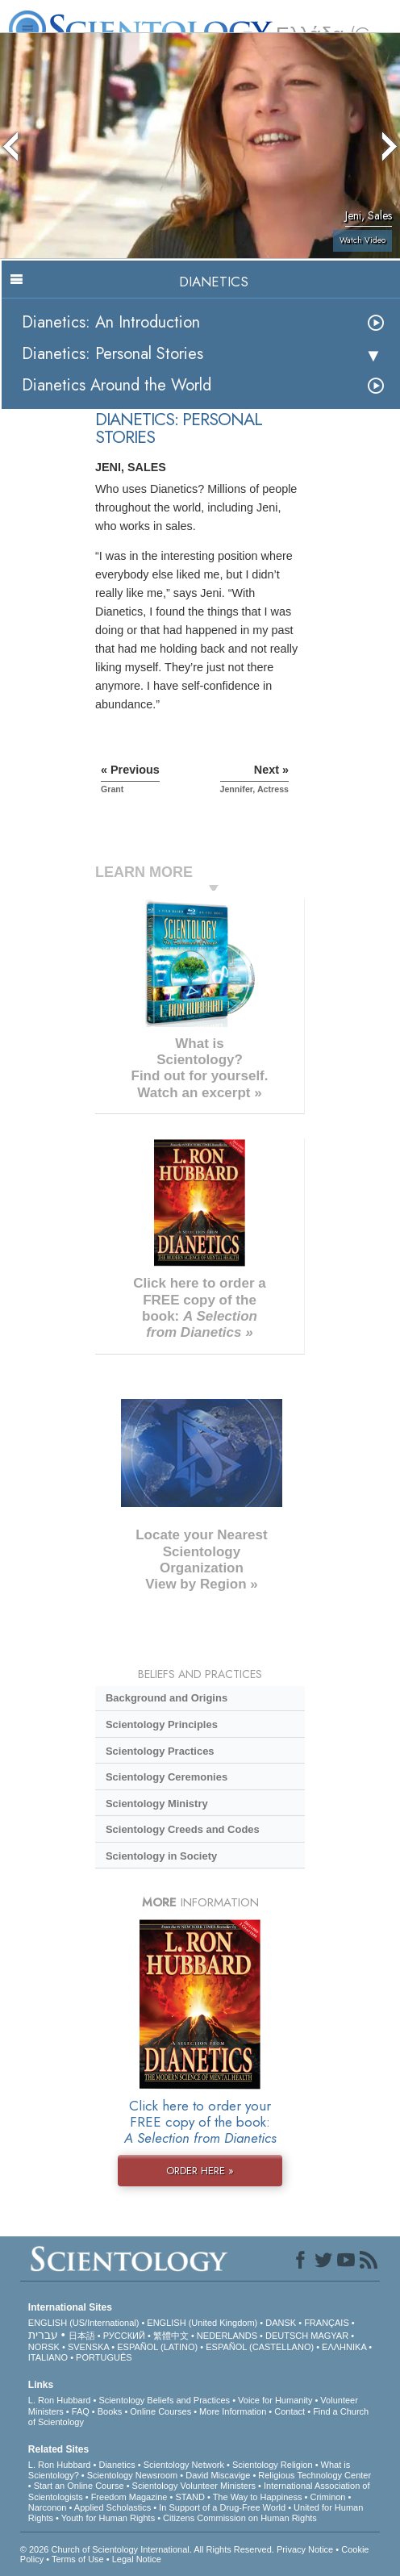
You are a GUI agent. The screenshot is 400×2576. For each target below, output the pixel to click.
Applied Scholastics (112, 2507)
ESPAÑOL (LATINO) (157, 2347)
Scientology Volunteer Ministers (194, 2485)
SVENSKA (88, 2347)
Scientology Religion (272, 2465)
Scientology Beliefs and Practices (164, 2400)
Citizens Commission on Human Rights (240, 2518)
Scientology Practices (160, 1751)
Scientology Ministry (157, 1803)
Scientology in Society (161, 1856)
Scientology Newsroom (132, 2475)
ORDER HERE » (200, 2170)
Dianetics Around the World (116, 385)
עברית (43, 2334)
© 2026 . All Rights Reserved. (148, 2549)
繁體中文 (171, 2335)
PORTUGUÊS (103, 2357)
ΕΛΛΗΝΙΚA (344, 2347)
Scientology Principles (162, 1724)
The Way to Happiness (257, 2497)
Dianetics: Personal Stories (112, 353)
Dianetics (116, 2465)
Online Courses (160, 2411)
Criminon (327, 2497)
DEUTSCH (286, 2335)
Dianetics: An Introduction (111, 322)
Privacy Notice (305, 2549)
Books (110, 2411)
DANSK (280, 2323)
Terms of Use (78, 2559)
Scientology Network (184, 2465)
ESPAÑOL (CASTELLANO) (260, 2347)
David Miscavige (217, 2475)
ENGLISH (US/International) (84, 2323)
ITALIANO (48, 2357)
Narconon (47, 2507)
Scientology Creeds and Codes (183, 1829)
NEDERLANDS (227, 2335)
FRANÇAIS (326, 2323)
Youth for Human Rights (108, 2518)
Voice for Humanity (275, 2400)
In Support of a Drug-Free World (222, 2507)
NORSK (44, 2347)
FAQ (81, 2411)
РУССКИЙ (124, 2335)
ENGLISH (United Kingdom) (202, 2323)
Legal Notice (136, 2559)
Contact (289, 2411)
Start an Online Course (79, 2485)
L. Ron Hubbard (59, 2400)
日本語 (82, 2335)
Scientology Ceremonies (166, 1777)
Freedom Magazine (129, 2497)
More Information (232, 2411)
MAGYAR (329, 2335)
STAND (189, 2497)
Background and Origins (166, 1698)
